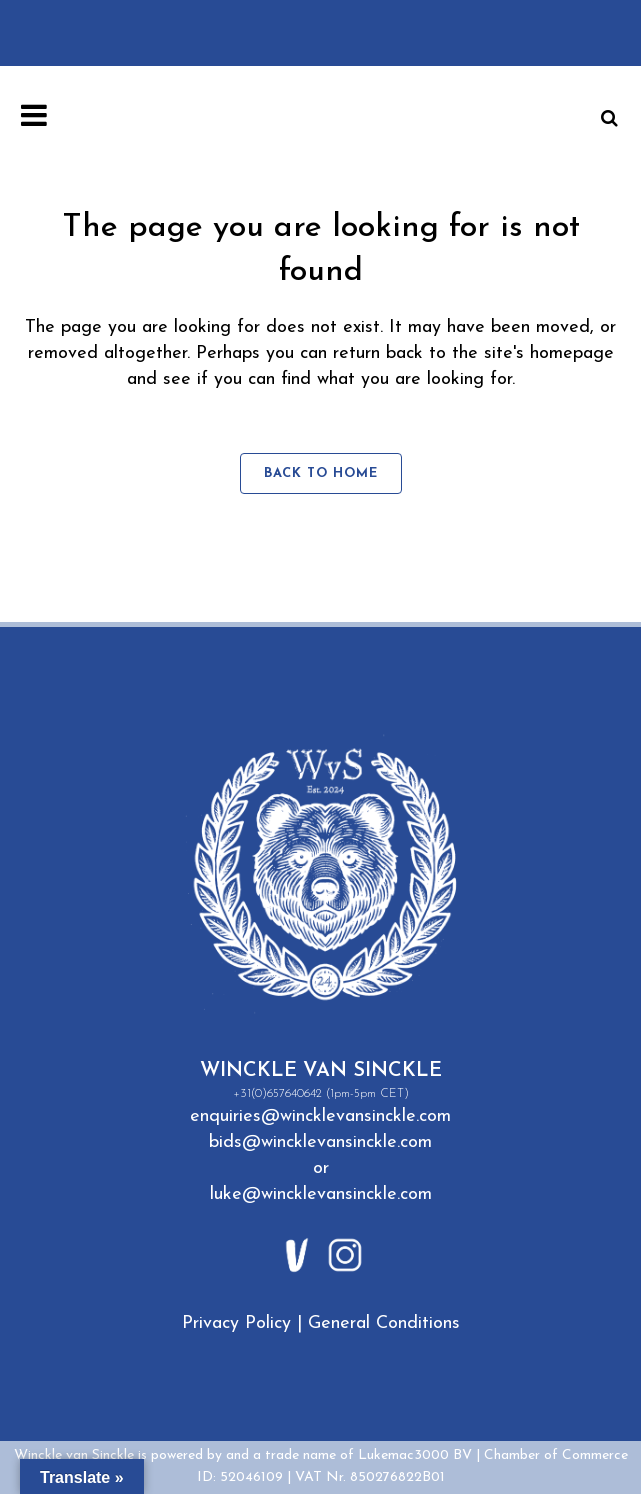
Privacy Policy (236, 1323)
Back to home (321, 473)
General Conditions (384, 1323)
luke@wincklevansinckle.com (321, 1194)
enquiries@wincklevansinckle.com (320, 1116)
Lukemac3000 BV (415, 1455)
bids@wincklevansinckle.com (320, 1142)
